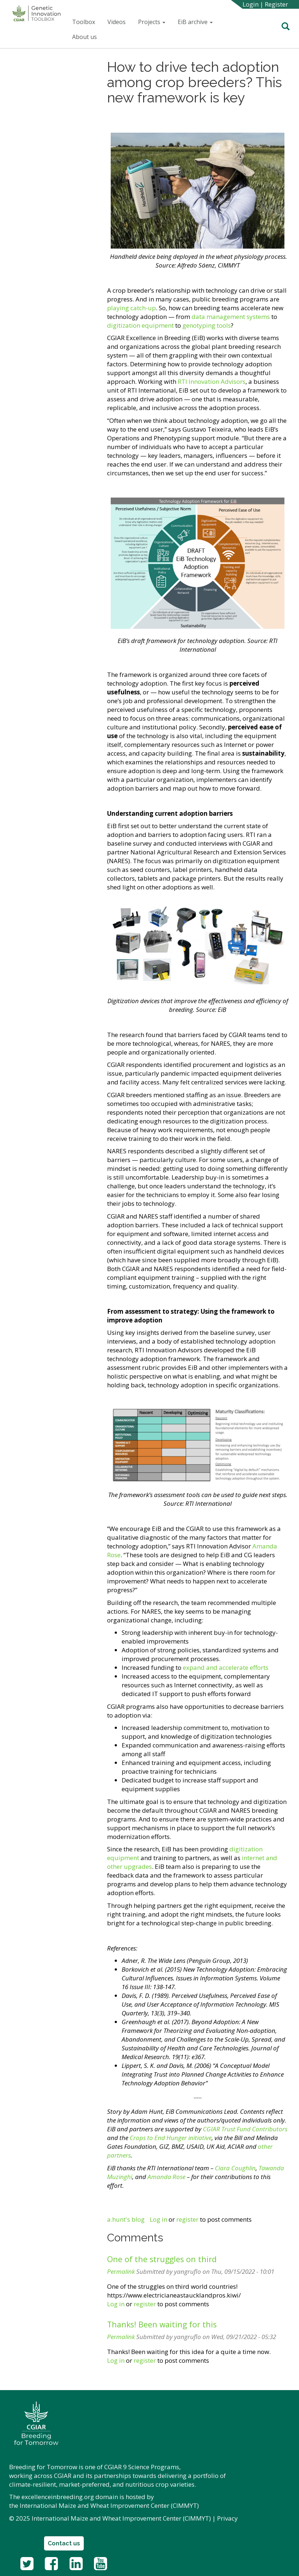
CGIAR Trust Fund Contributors (245, 2129)
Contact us (64, 2543)
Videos (116, 22)
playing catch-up (131, 308)
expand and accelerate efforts (224, 1667)
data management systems (231, 316)
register (187, 2219)
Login (251, 4)
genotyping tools (206, 325)
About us (84, 37)
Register (276, 4)
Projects (151, 22)
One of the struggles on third (162, 2259)
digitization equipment (140, 325)
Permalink (121, 2271)
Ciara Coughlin (235, 2168)
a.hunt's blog (126, 2219)
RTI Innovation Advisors (210, 381)
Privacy (227, 2518)
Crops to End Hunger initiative (171, 2137)
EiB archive (195, 22)
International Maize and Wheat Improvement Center (94, 2505)
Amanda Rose (165, 2176)
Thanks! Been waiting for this (162, 2324)
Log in (158, 2219)
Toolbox (83, 22)
